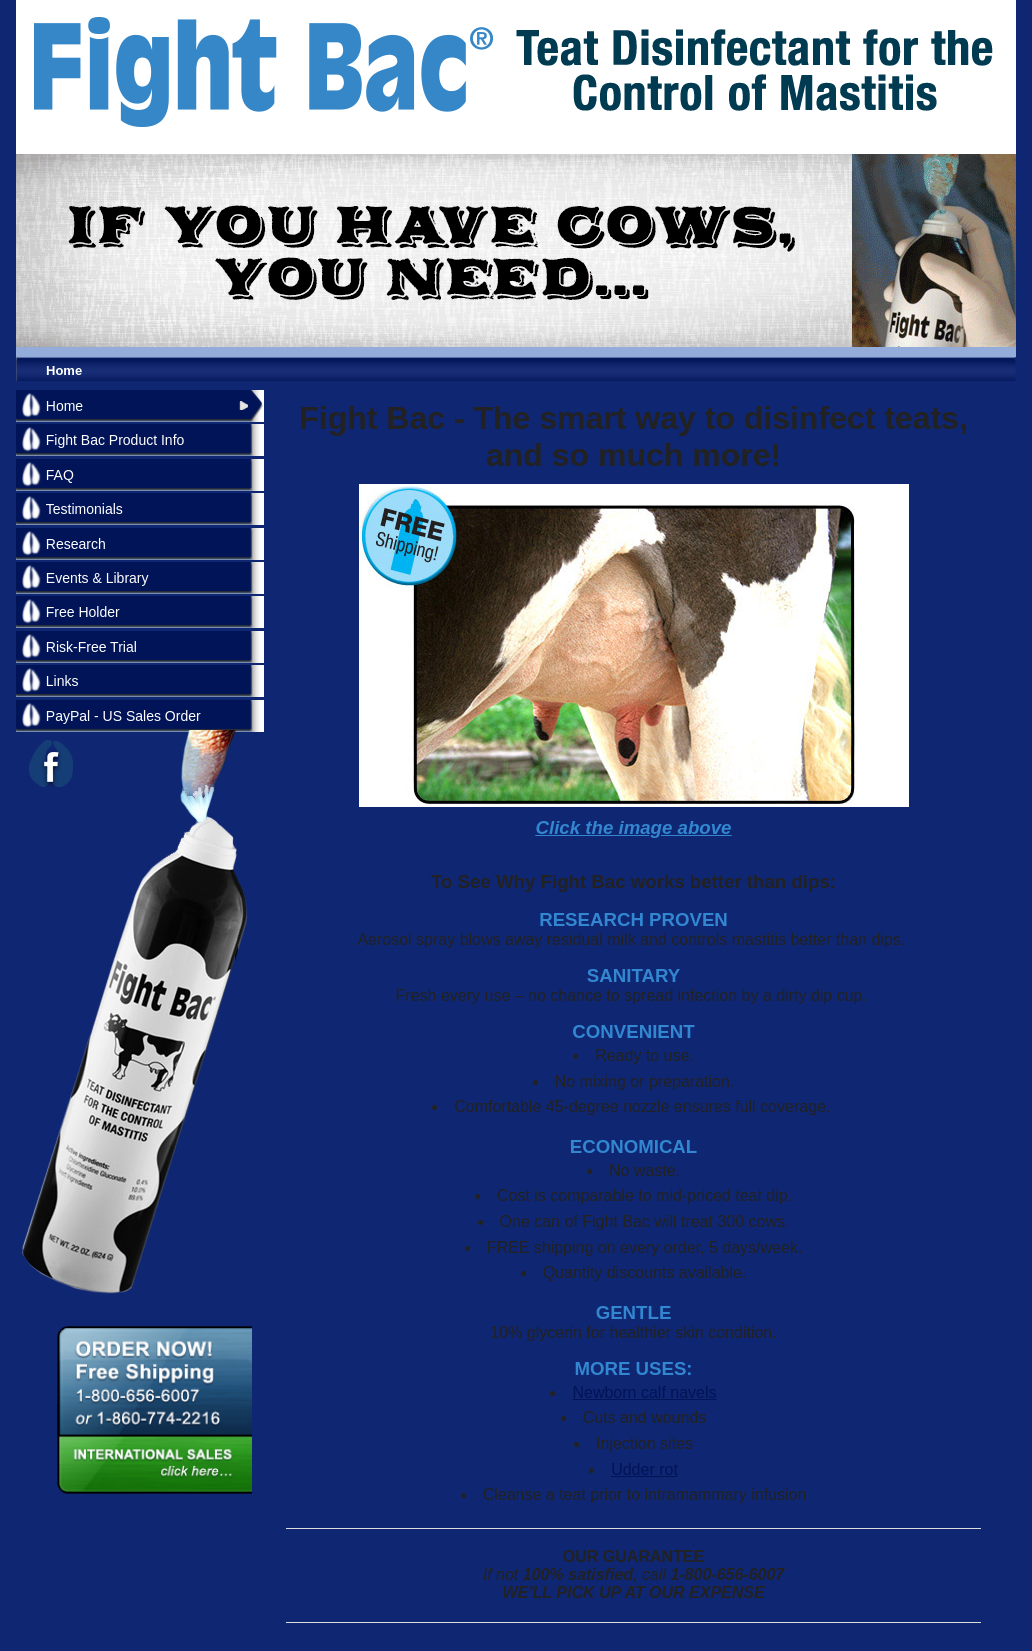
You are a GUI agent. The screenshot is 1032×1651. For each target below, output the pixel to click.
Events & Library (97, 578)
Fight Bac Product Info (115, 440)
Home (64, 370)
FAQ (60, 475)
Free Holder (83, 612)
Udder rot (644, 1469)
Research (76, 544)
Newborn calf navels (644, 1392)
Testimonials (84, 509)
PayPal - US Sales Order (123, 716)
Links (62, 681)
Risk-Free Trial (91, 647)
